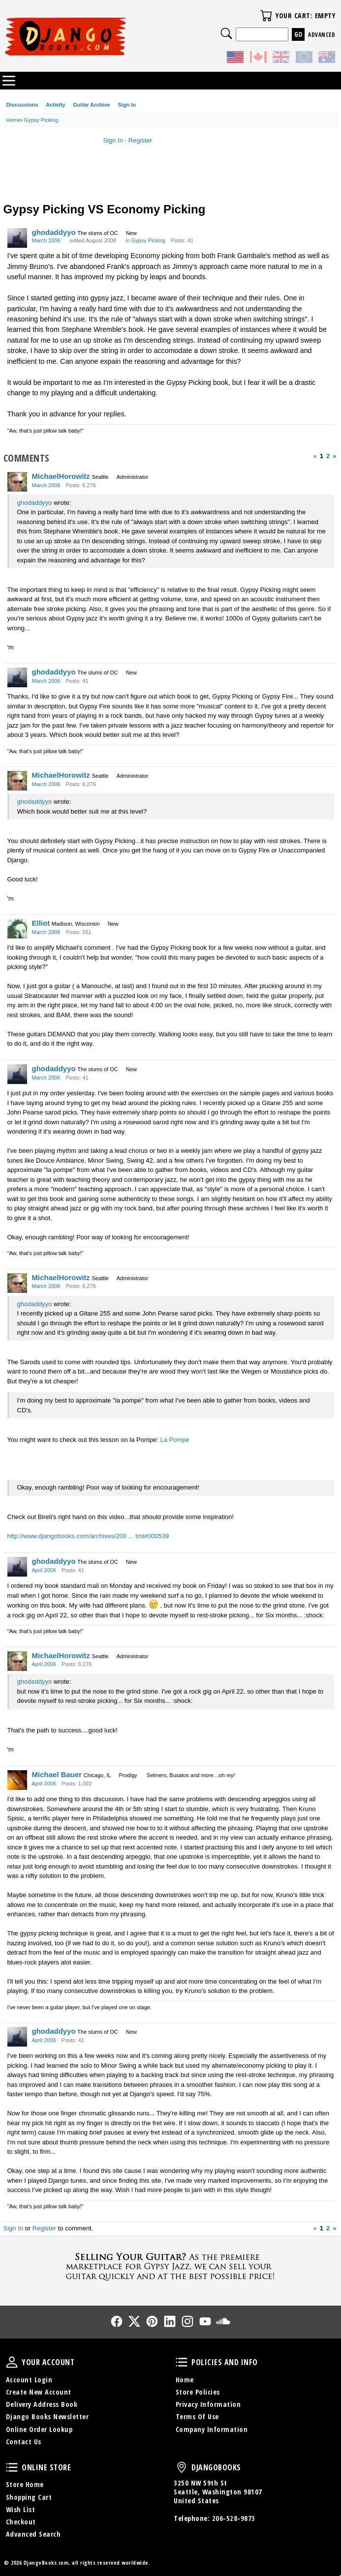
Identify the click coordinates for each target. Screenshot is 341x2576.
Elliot (41, 923)
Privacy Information (208, 2404)
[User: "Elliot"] (17, 928)
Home (185, 2379)
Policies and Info (181, 2362)
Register (140, 140)
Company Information (212, 2429)
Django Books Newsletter (47, 2416)
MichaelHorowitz (61, 476)
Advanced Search (33, 2534)
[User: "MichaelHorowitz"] (17, 482)
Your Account (12, 2362)
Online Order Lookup (39, 2429)
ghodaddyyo (54, 232)
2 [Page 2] (328, 456)
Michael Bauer (57, 1774)
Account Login (29, 2379)
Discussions (22, 105)
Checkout (21, 2521)
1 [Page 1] (321, 456)
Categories (9, 80)
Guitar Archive (91, 105)
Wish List (20, 2509)
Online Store (12, 2467)
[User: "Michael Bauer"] (17, 1780)
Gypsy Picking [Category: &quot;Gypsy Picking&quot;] (148, 240)
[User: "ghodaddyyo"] (17, 238)
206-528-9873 (233, 2518)
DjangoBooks (181, 2467)
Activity (55, 105)
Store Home (25, 2484)
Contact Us (23, 2441)
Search (226, 33)
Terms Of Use (197, 2416)
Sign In (127, 105)
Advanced (321, 34)
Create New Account (38, 2392)
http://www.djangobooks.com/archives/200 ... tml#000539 (88, 1536)
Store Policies (198, 2392)
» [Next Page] (334, 456)
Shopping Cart (29, 2497)
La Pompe (174, 1439)
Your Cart (266, 16)
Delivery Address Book (42, 2404)
